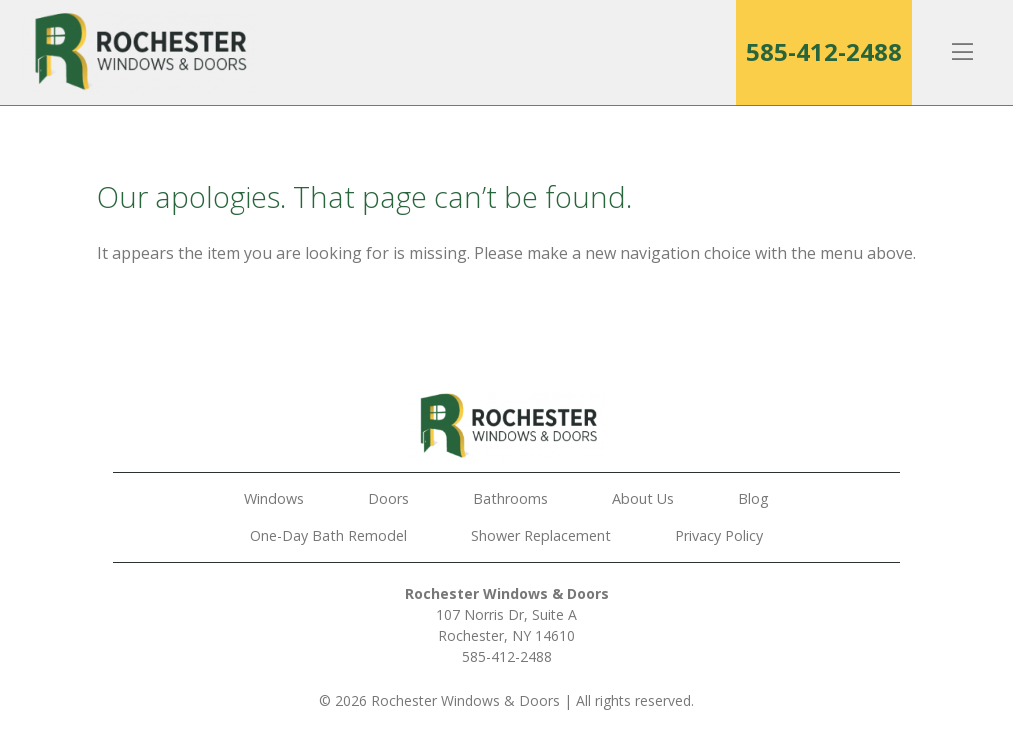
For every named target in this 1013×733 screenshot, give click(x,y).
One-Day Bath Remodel (328, 535)
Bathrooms (510, 498)
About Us (643, 498)
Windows (274, 498)
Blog (753, 498)
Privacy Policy (719, 535)
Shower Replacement (541, 535)
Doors (388, 498)
